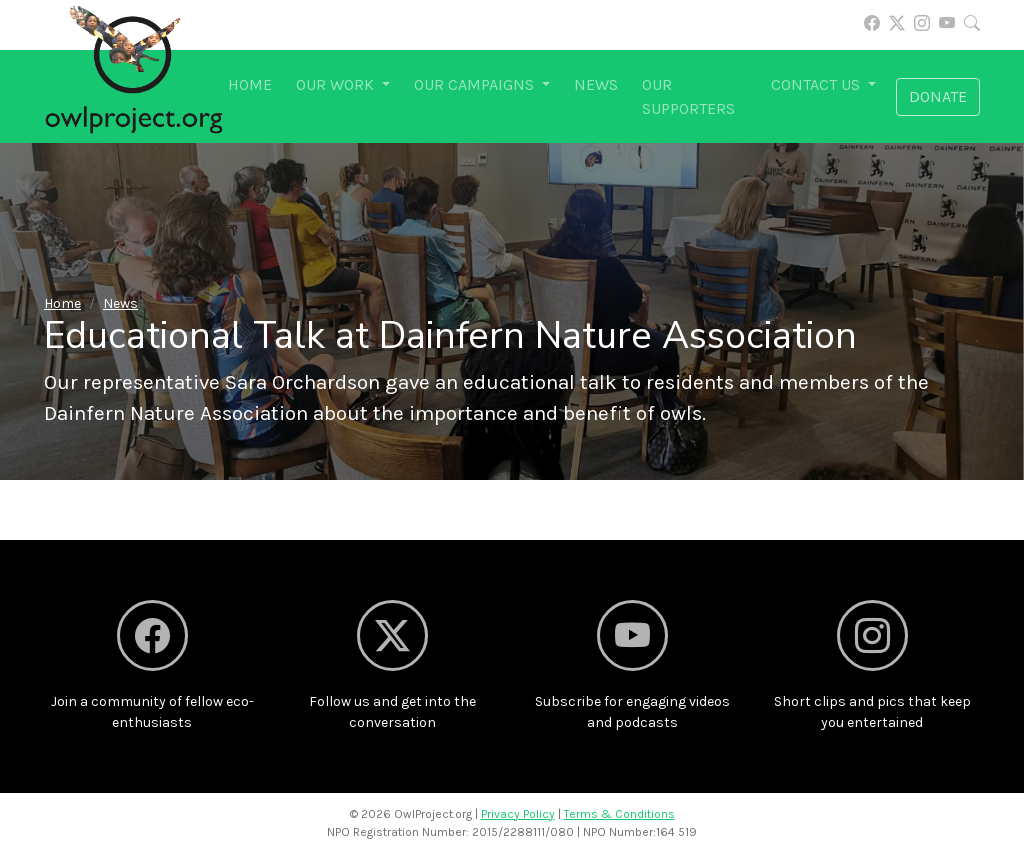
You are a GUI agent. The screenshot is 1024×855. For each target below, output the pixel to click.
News (596, 84)
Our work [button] (337, 84)
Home (250, 84)
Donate (938, 96)
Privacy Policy (518, 814)
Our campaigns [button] (476, 84)
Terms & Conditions (619, 814)
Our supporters (688, 96)
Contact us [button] (817, 84)
